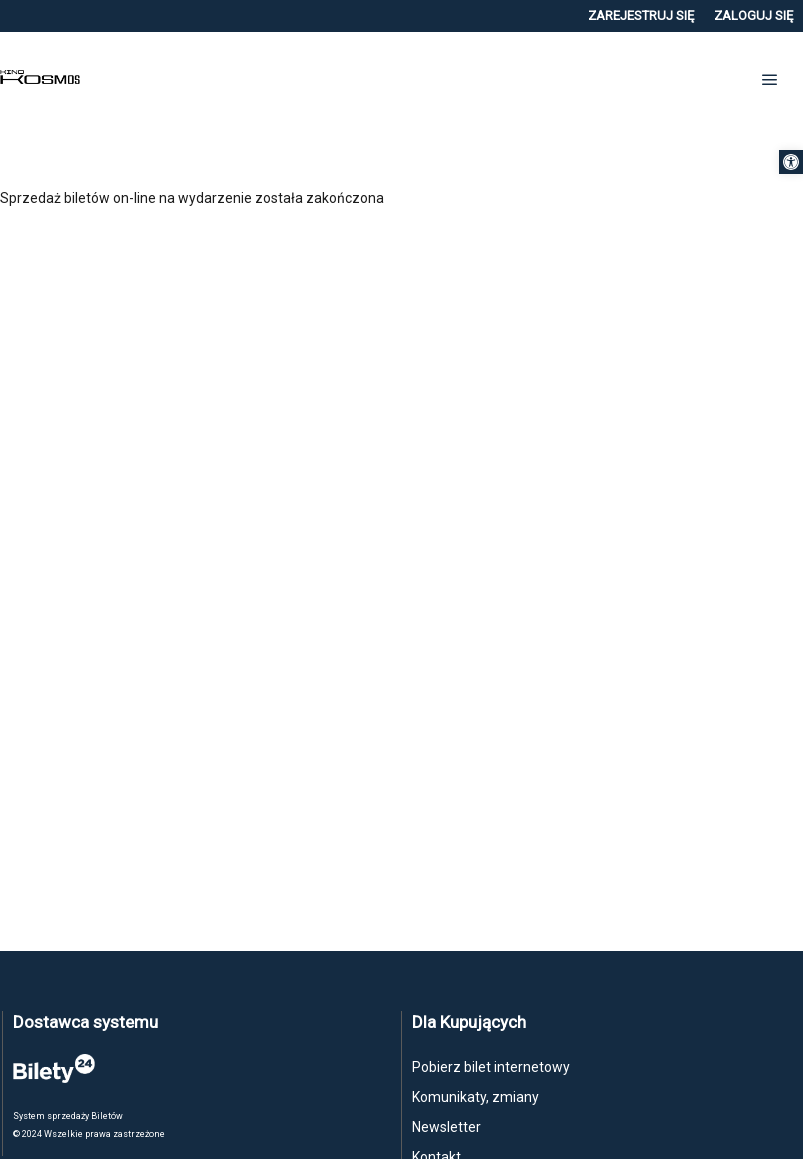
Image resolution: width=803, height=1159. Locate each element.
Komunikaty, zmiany (475, 1097)
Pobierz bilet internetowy (491, 1067)
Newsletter (446, 1127)
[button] (791, 162)
